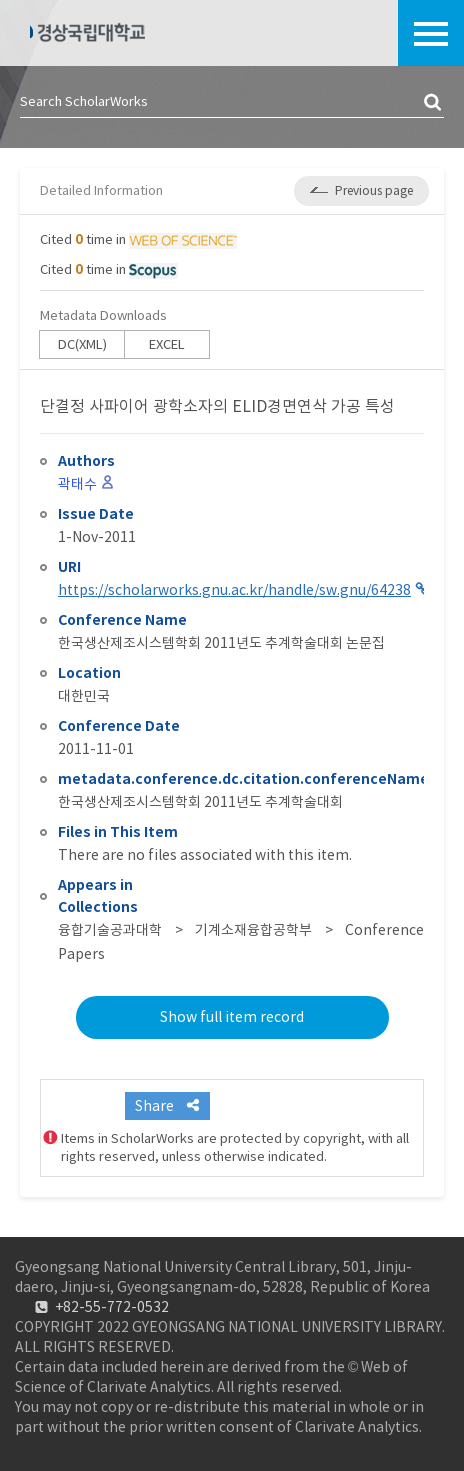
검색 (434, 103)
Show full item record (232, 1017)
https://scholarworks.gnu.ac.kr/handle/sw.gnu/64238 (234, 590)
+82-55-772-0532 (112, 1307)
